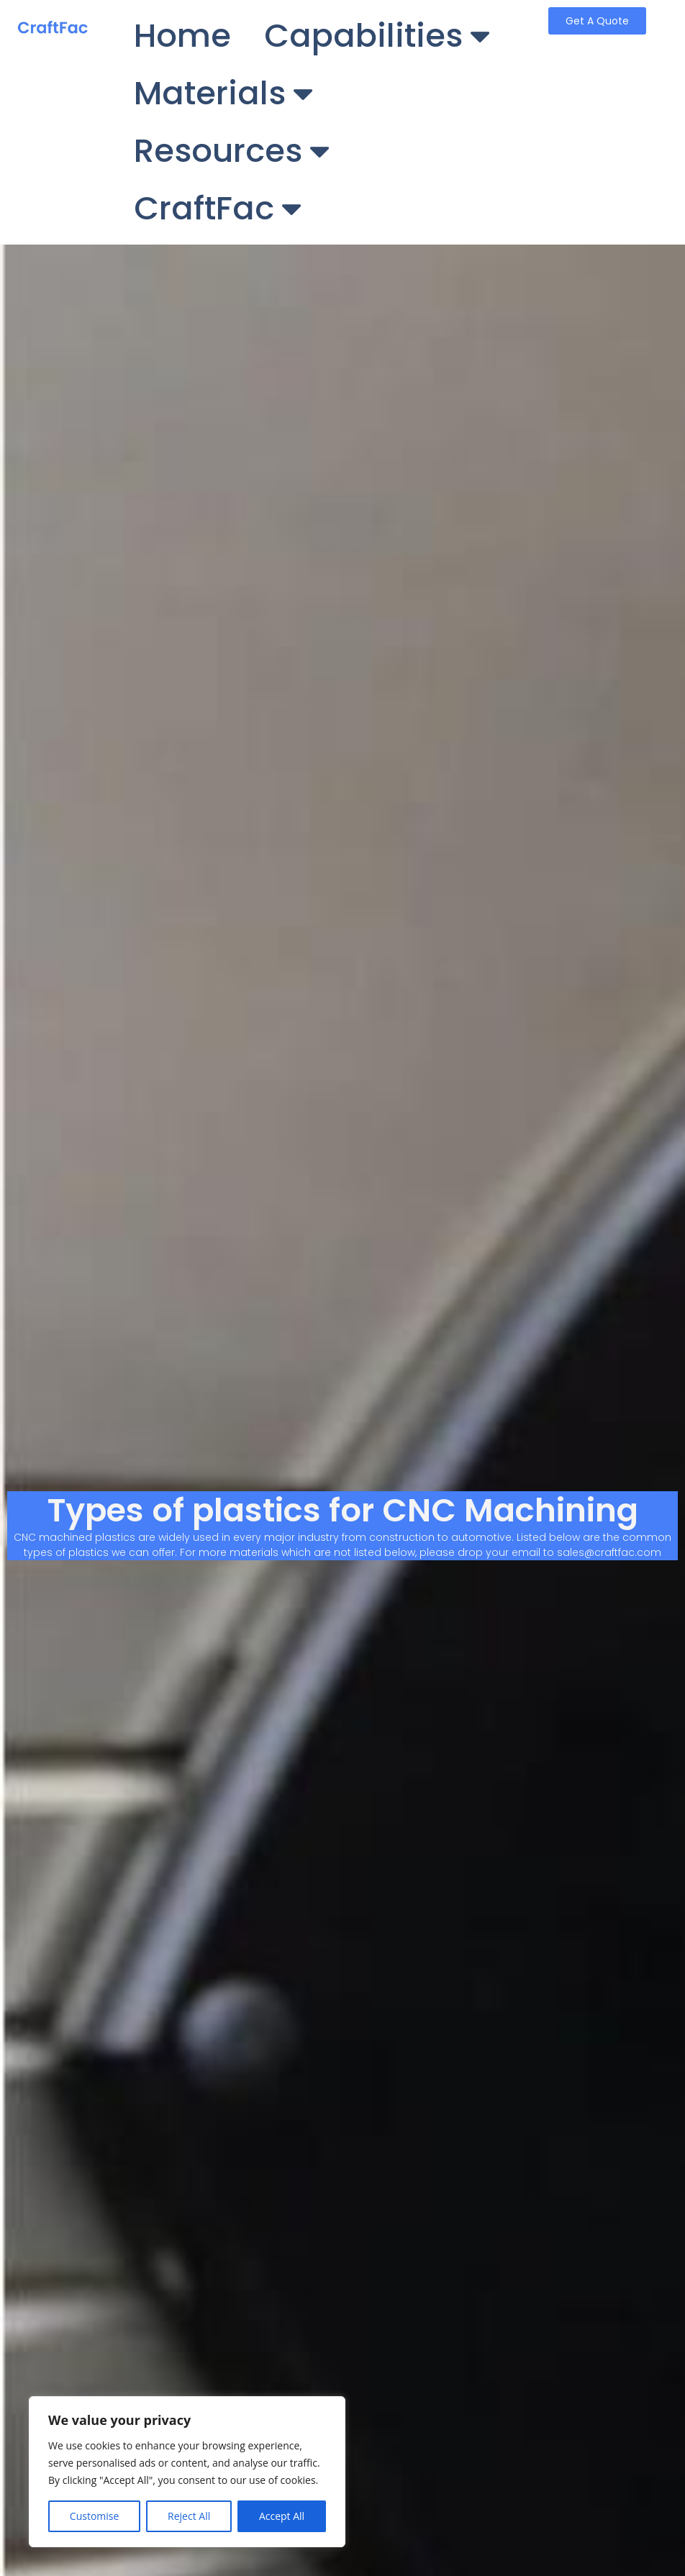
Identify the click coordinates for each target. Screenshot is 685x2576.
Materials (223, 93)
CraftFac (217, 209)
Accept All (281, 2516)
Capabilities (377, 36)
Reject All (189, 2516)
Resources (232, 151)
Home (182, 35)
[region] (187, 2471)
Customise (94, 2516)
